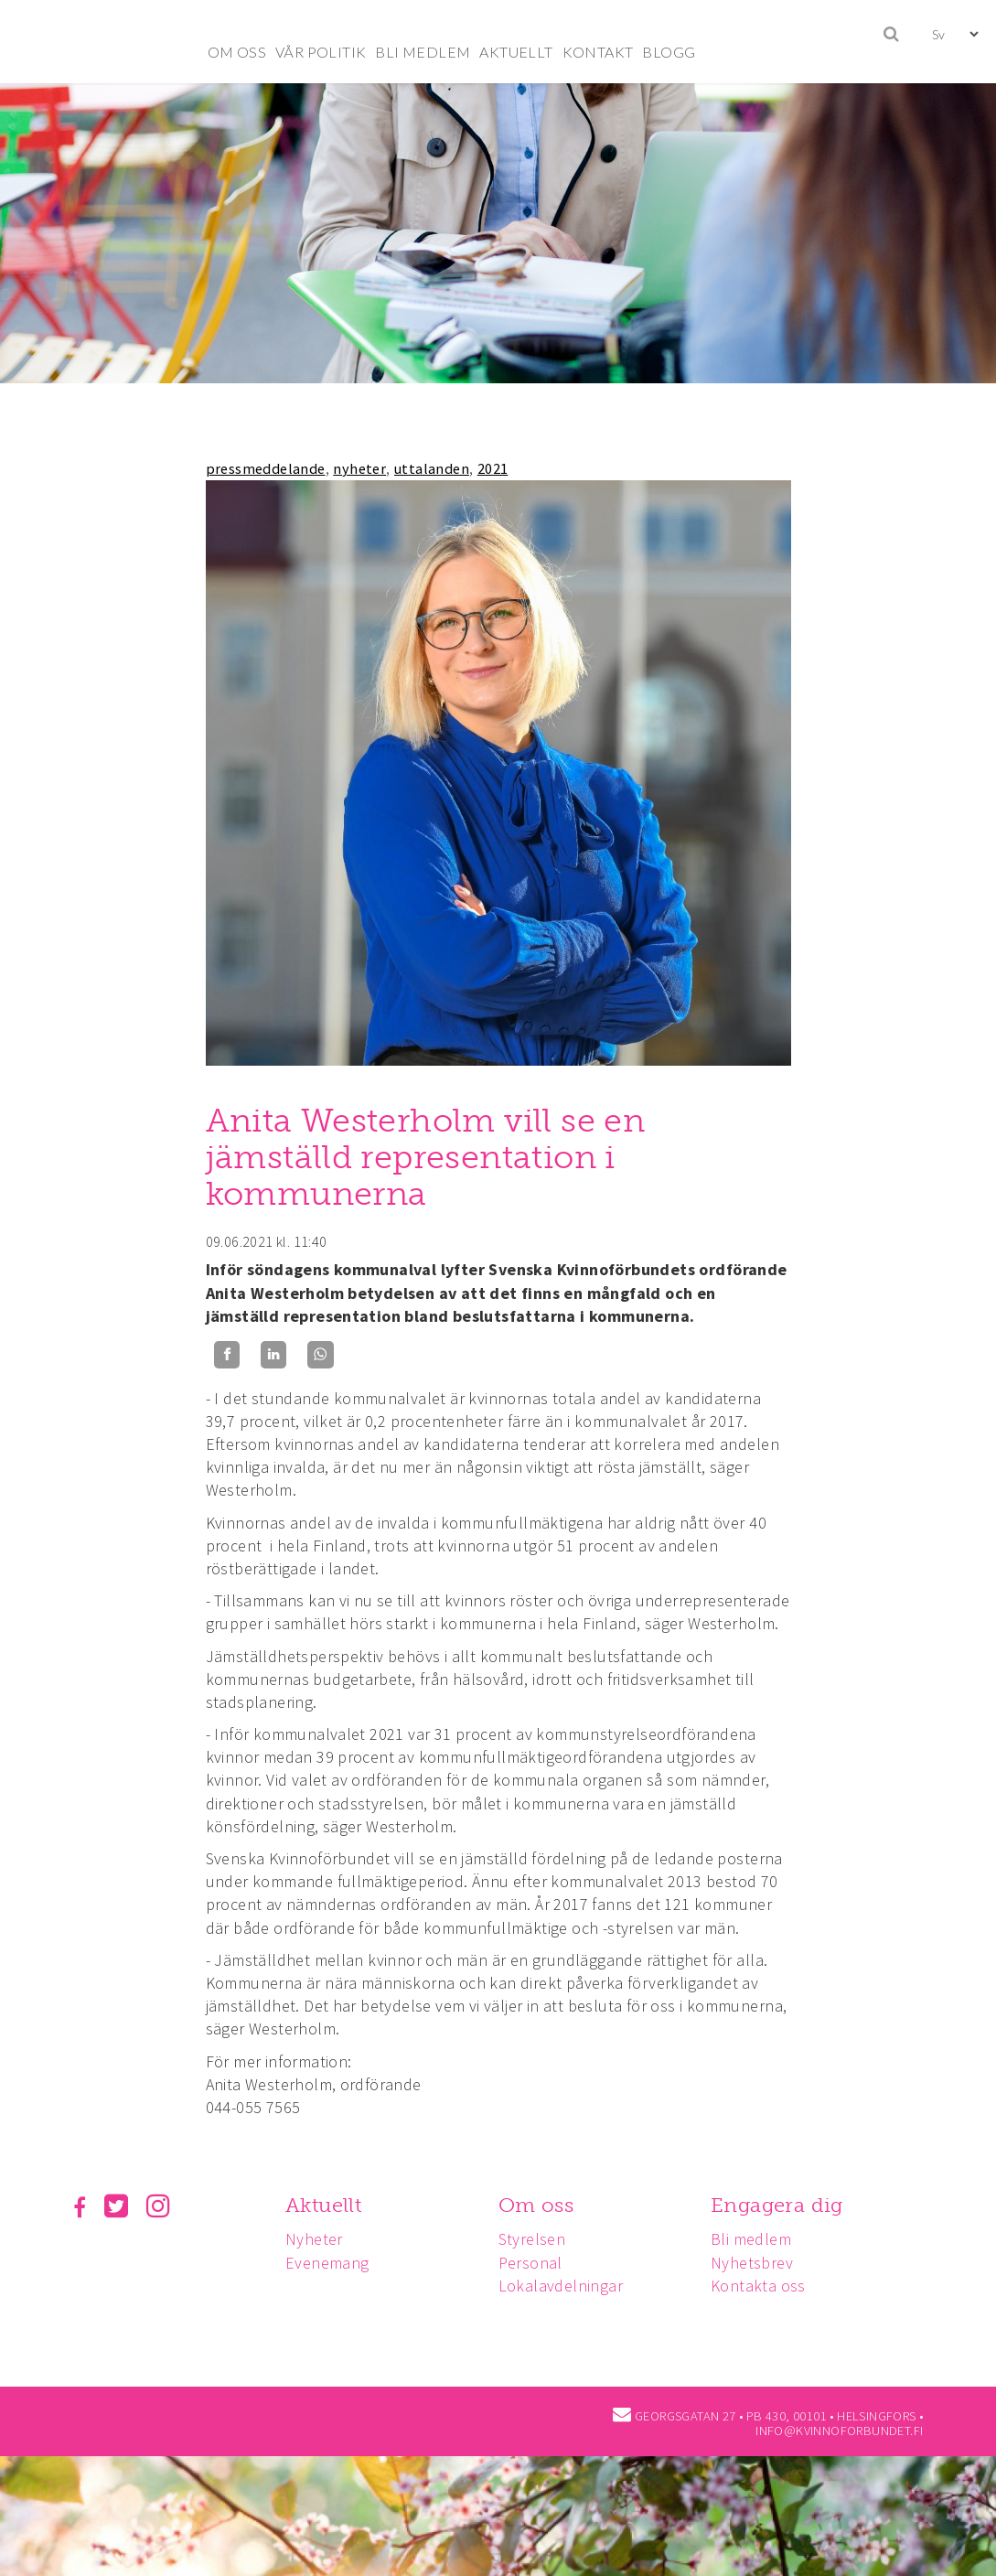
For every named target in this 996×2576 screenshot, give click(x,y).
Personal (536, 2262)
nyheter (359, 468)
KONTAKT (598, 51)
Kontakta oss (766, 2285)
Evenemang (330, 2262)
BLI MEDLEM (422, 51)
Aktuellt (326, 2205)
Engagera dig (785, 2205)
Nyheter (317, 2238)
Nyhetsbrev (760, 2262)
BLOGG (668, 51)
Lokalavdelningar (566, 2285)
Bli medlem (759, 2238)
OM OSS (237, 51)
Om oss (541, 2205)
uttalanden (431, 468)
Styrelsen (538, 2238)
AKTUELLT (515, 51)
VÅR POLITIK (320, 51)
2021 (493, 468)
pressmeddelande (266, 468)
